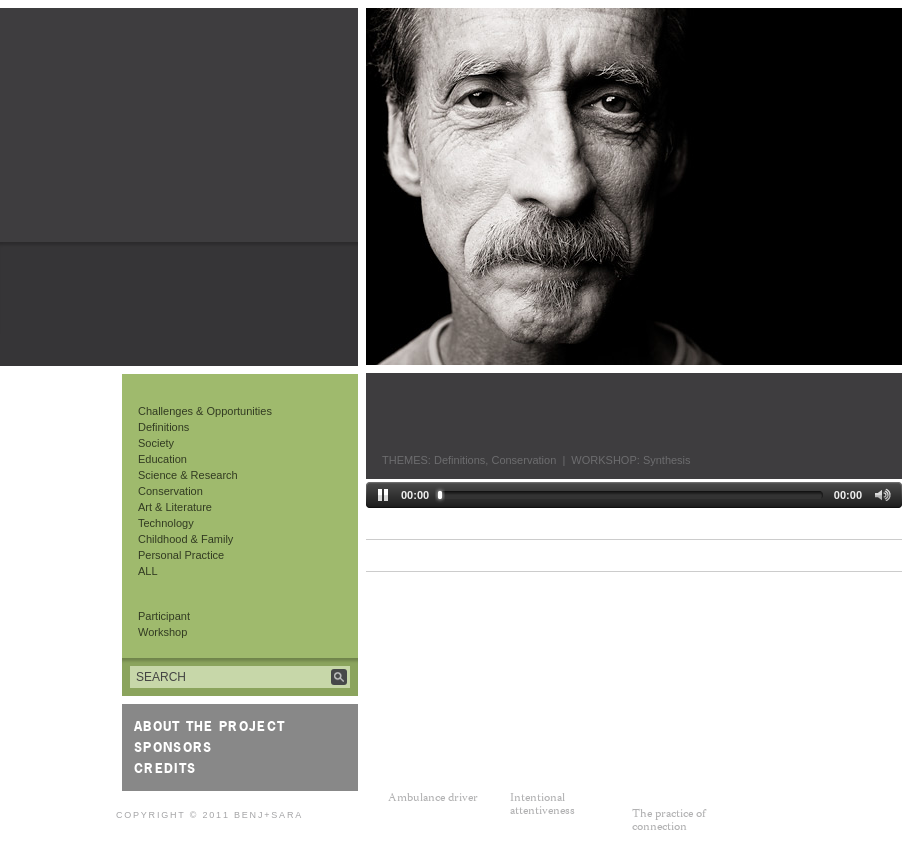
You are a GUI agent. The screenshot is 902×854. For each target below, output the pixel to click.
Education (162, 459)
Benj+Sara (268, 815)
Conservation (170, 491)
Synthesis (667, 460)
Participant (164, 616)
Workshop (162, 632)
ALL (148, 571)
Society (156, 443)
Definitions (163, 427)
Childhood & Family (185, 539)
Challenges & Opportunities (205, 411)
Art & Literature (175, 507)
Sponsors (173, 747)
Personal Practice (181, 555)
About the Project (209, 726)
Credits (165, 768)
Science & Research (188, 475)
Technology (166, 523)
